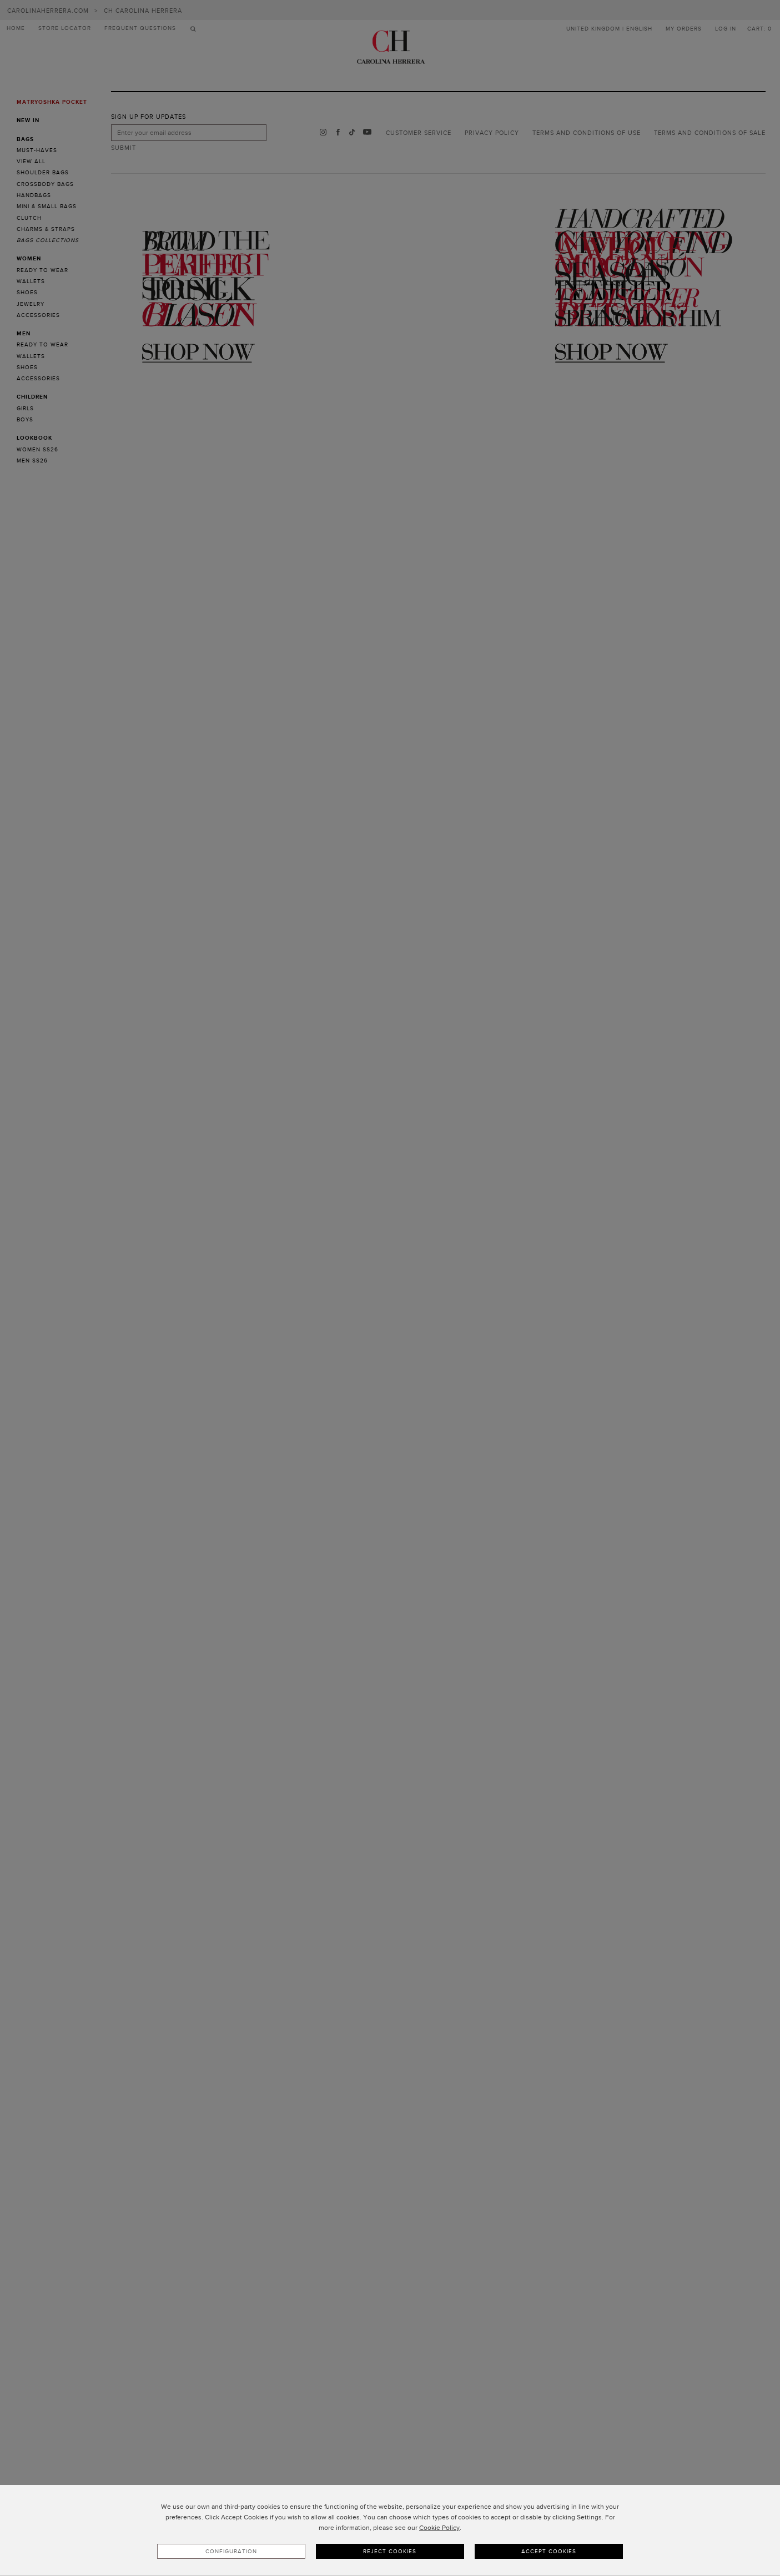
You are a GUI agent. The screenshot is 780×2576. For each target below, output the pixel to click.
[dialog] (390, 2530)
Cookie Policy (439, 2528)
